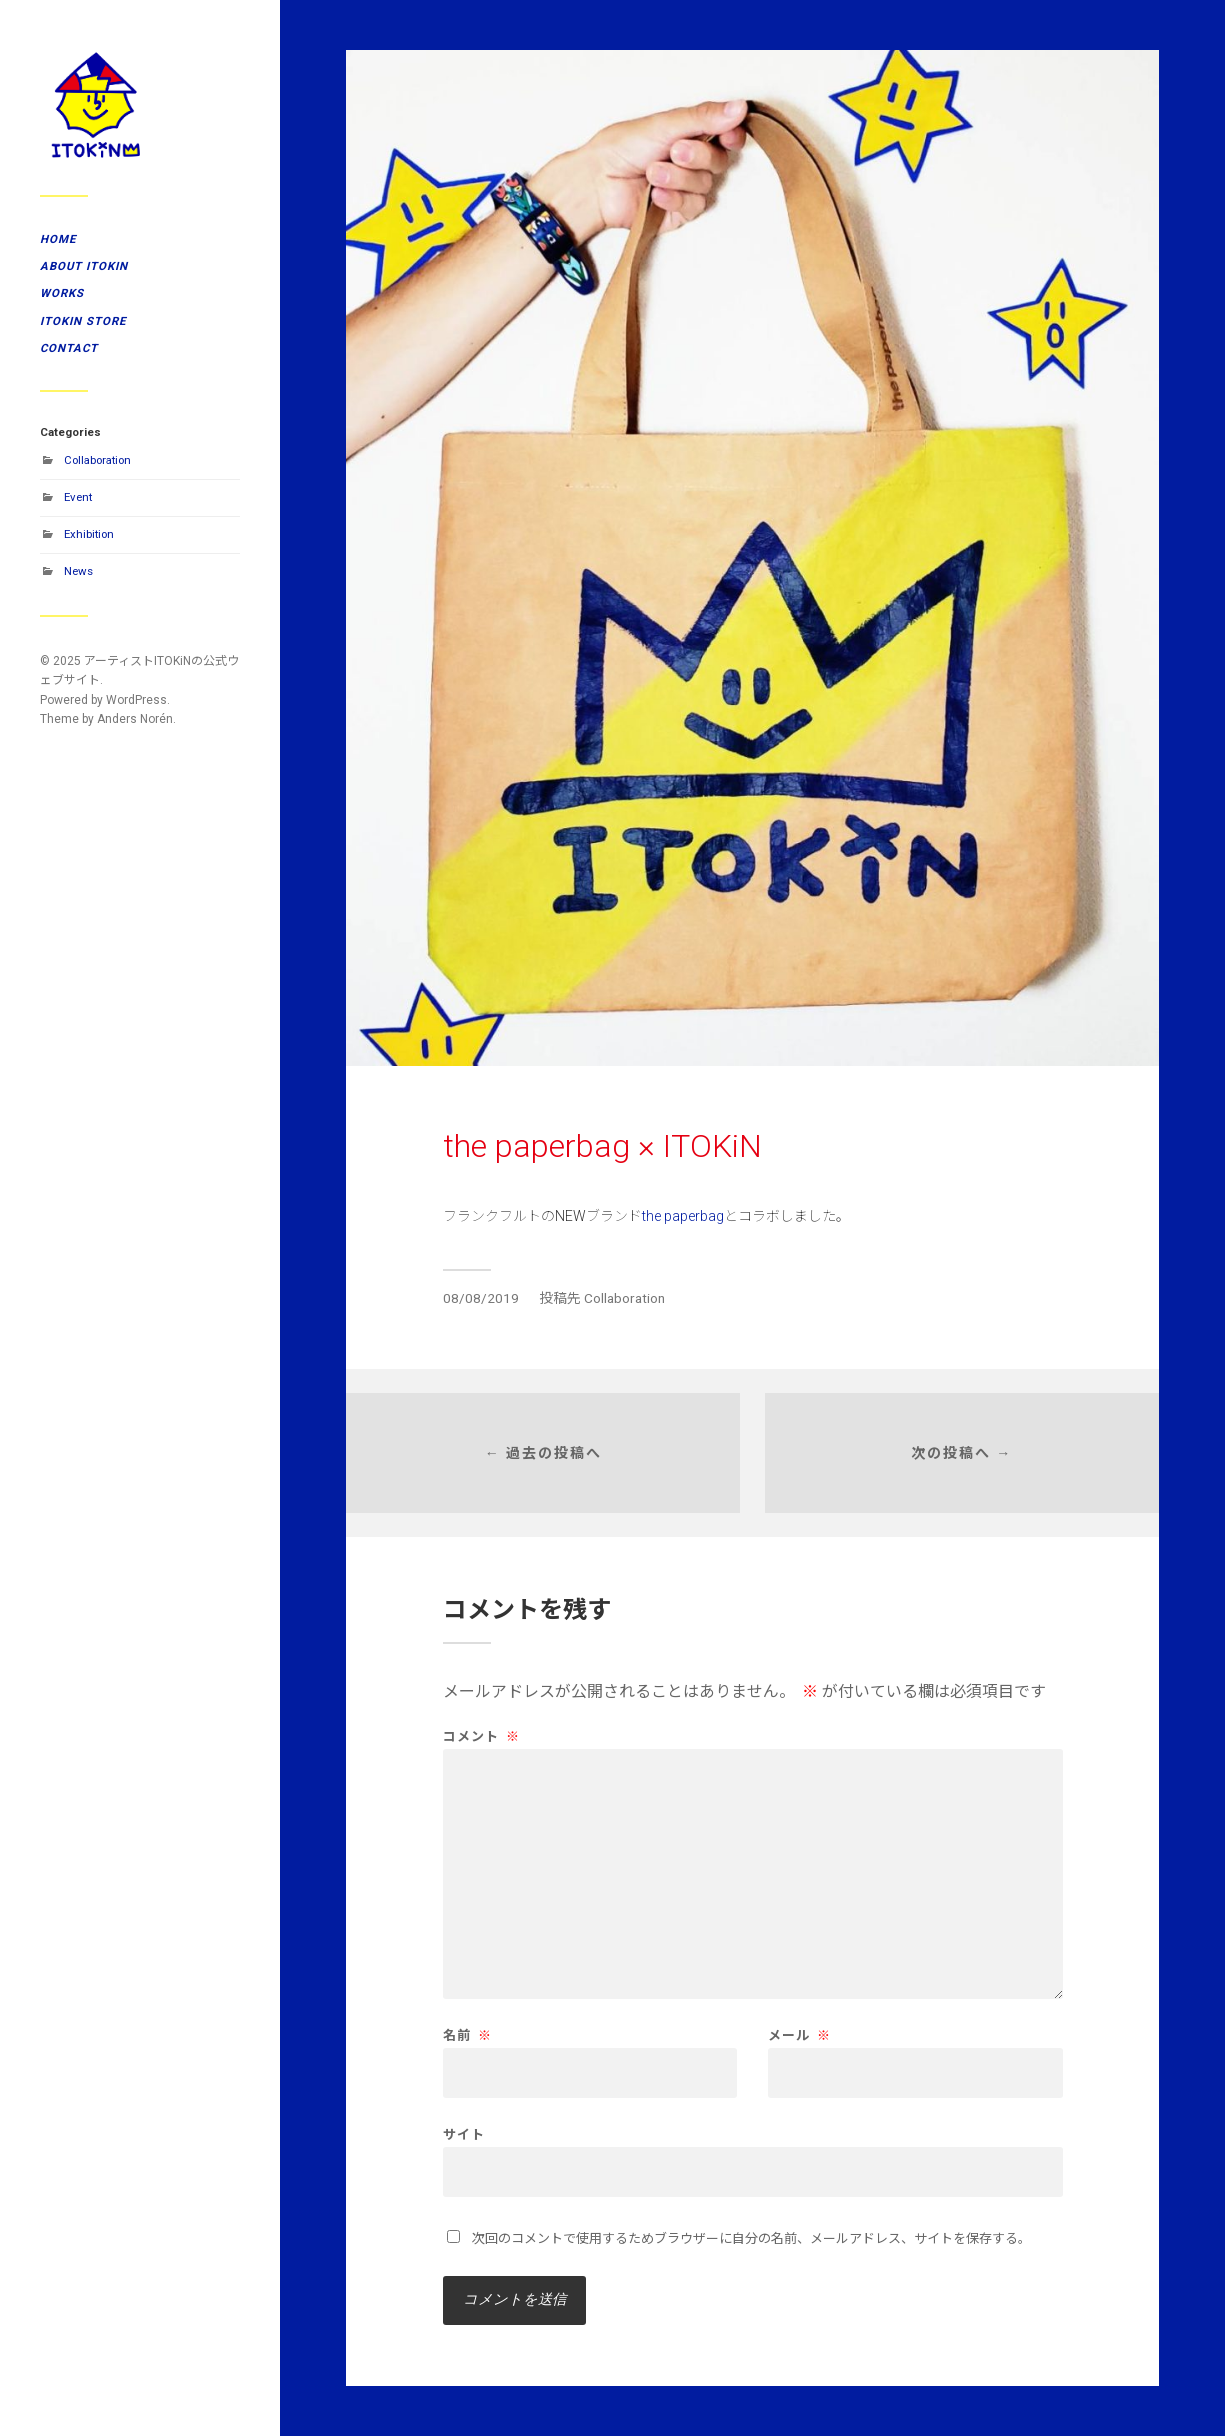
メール (799, 2035)
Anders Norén (135, 719)
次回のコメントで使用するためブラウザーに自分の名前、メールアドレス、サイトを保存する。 (751, 2238)
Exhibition (89, 534)
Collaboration (97, 460)
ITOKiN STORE (83, 321)
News (78, 571)
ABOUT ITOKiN (84, 266)
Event (78, 497)
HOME (58, 239)
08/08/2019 (481, 1298)
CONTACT (69, 348)
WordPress (136, 700)
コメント (481, 1736)
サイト (464, 2134)
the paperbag (683, 1216)
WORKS (62, 293)
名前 (467, 2035)
